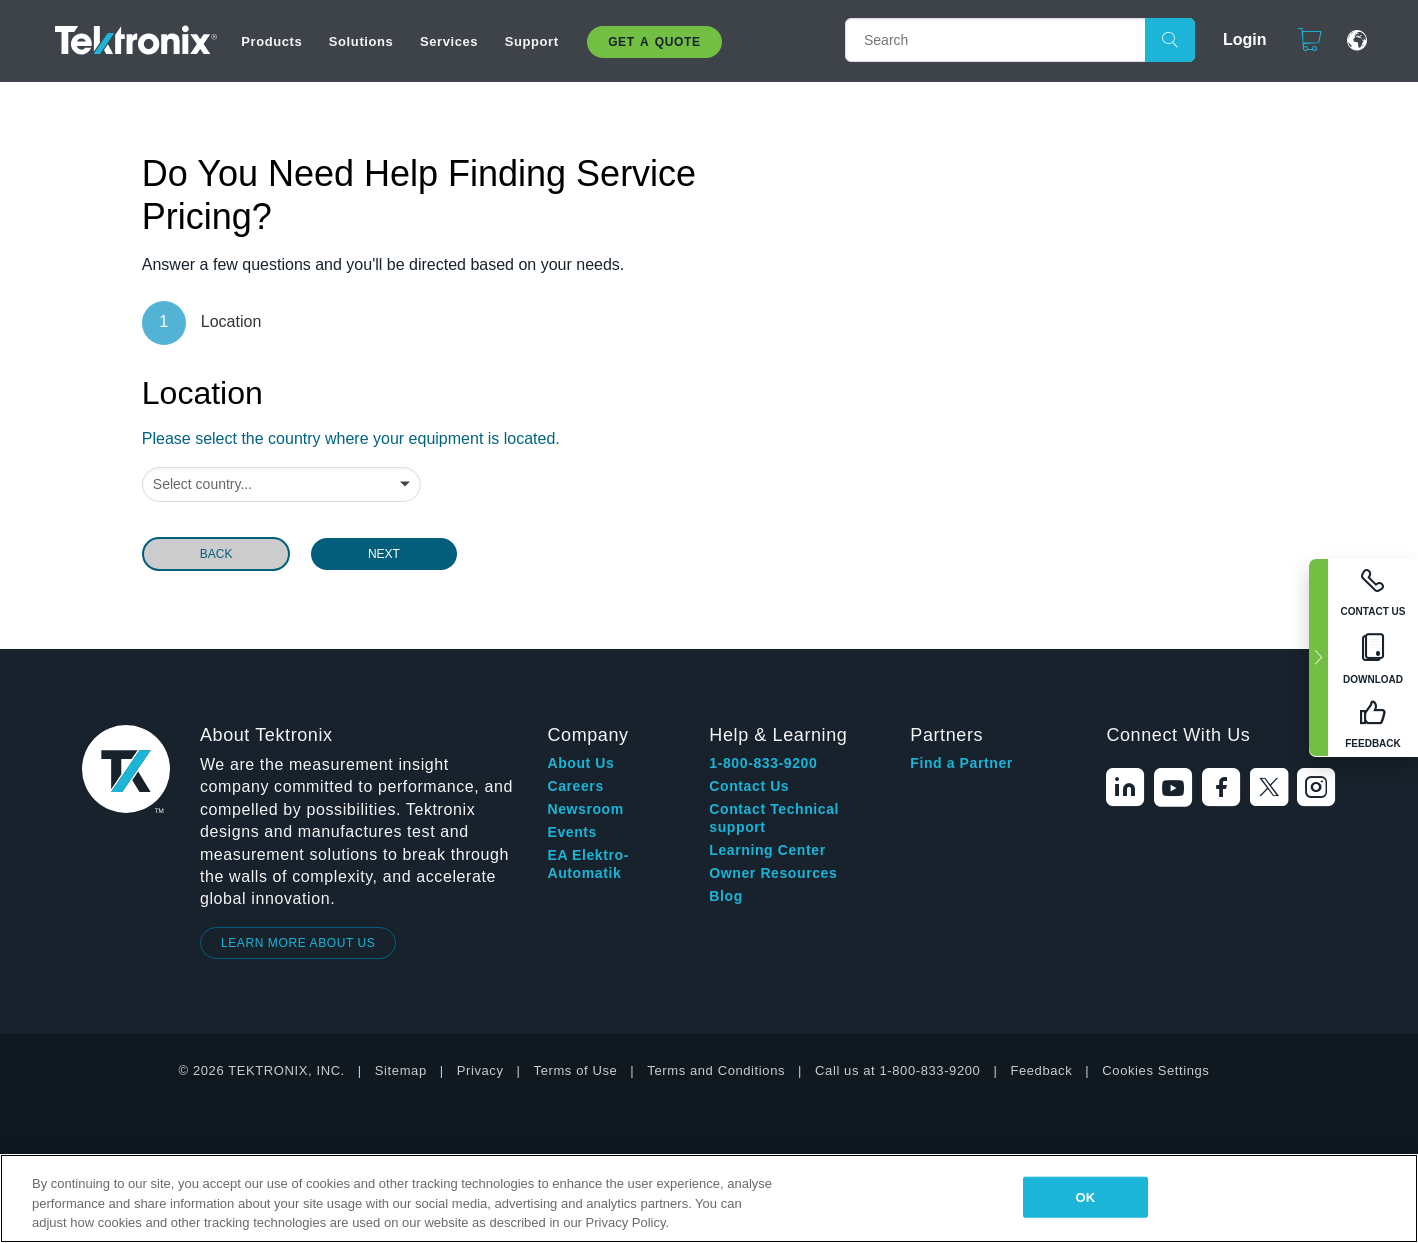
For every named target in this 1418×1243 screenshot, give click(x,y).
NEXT (384, 554)
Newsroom (585, 809)
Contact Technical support (774, 818)
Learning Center (767, 850)
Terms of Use (576, 1070)
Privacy (480, 1070)
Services (449, 41)
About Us (580, 763)
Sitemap (401, 1070)
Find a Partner (961, 763)
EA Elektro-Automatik (588, 864)
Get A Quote (654, 42)
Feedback (1041, 1070)
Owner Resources (773, 873)
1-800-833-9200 (763, 763)
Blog (726, 896)
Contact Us (749, 786)
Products (271, 41)
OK (1085, 1196)
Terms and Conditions (716, 1070)
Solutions (361, 41)
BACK (216, 554)
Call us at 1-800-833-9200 (897, 1070)
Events (572, 832)
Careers (575, 786)
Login (1236, 39)
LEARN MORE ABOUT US (298, 943)
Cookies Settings (1155, 1070)
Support (532, 41)
